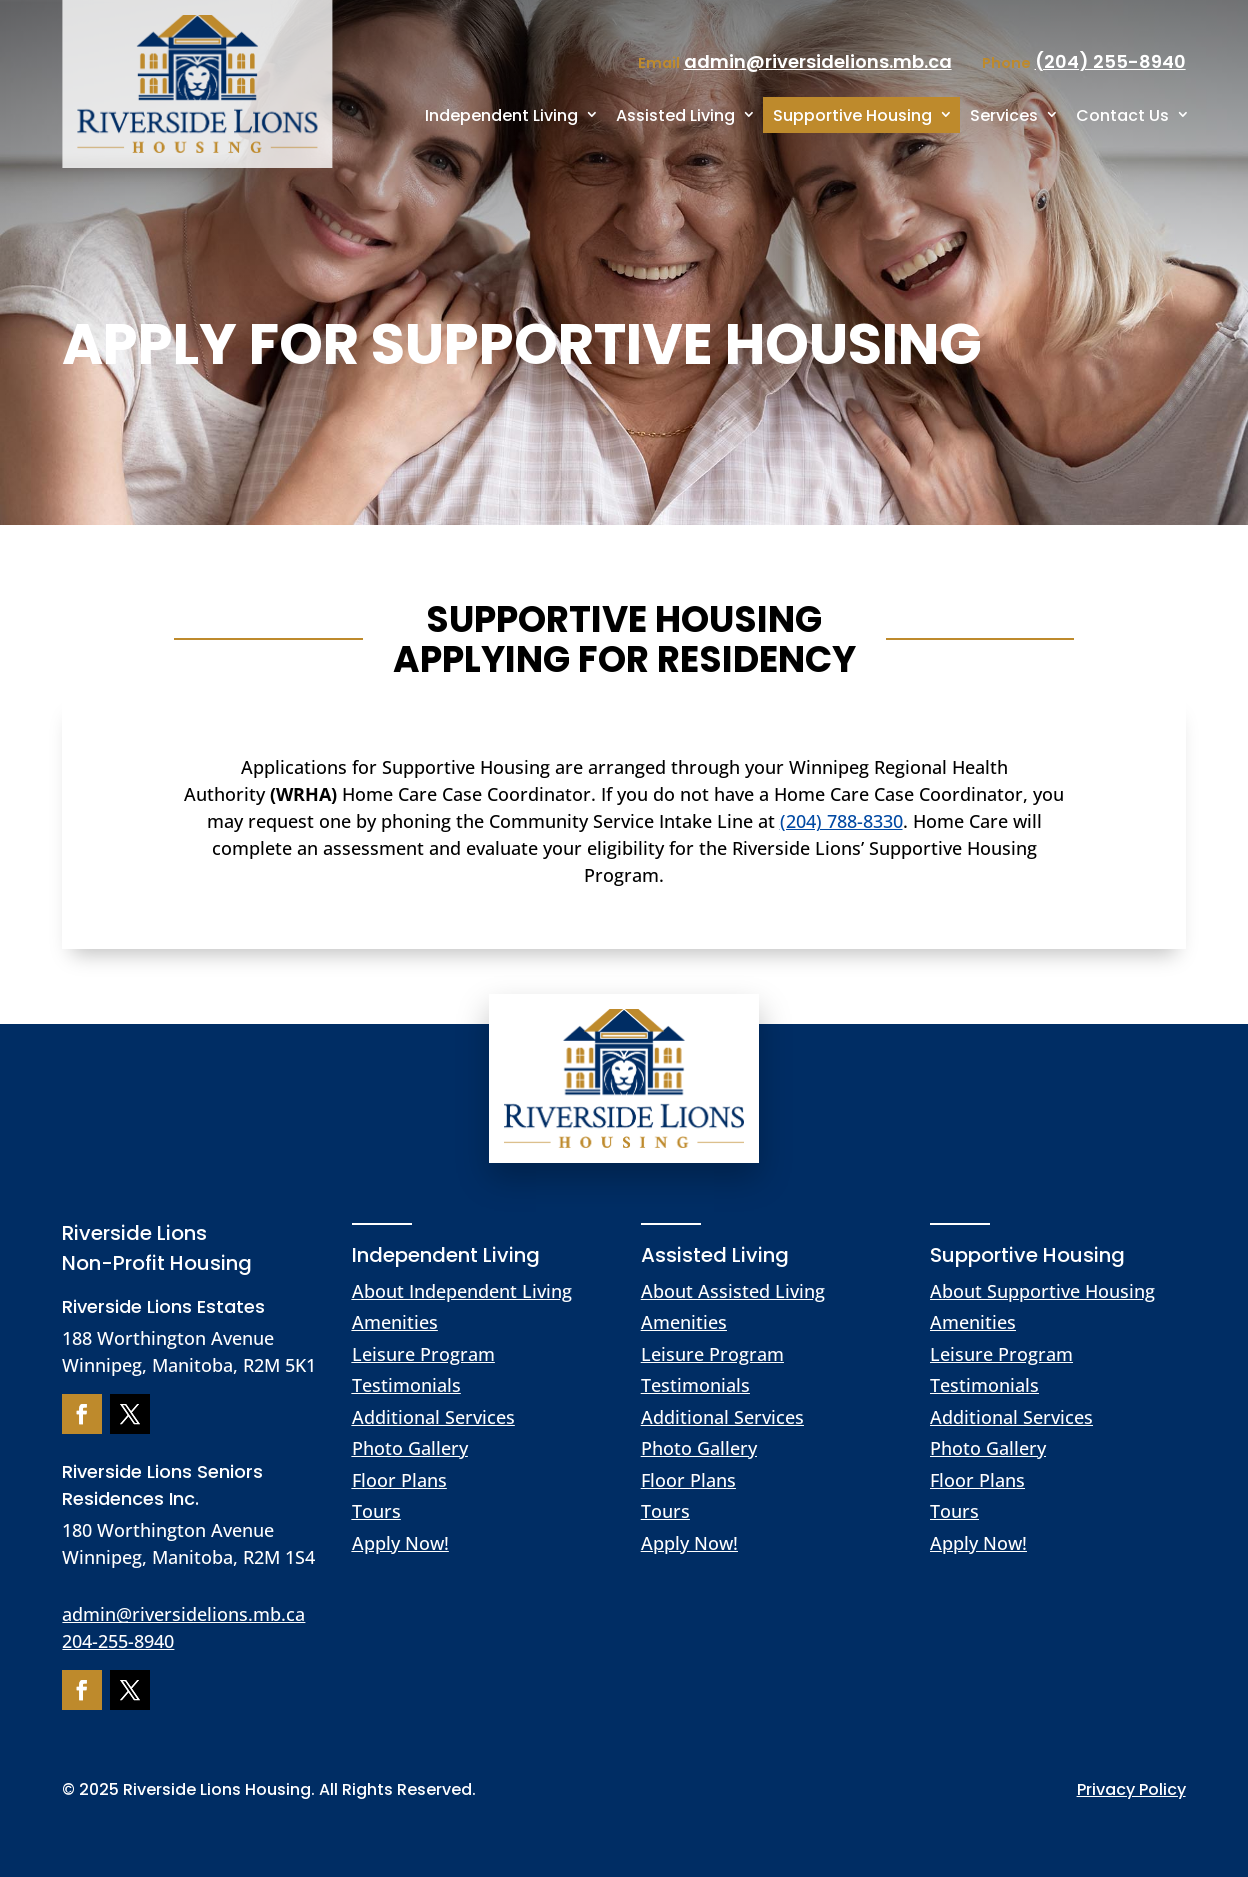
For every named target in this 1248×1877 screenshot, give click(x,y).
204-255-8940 (118, 1641)
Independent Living (501, 115)
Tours (376, 1511)
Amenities (395, 1322)
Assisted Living (675, 115)
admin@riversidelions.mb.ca (183, 1614)
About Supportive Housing (1042, 1291)
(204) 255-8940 (1110, 61)
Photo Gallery (410, 1448)
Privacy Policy (1131, 1789)
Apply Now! (400, 1543)
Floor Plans (399, 1480)
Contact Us (1122, 115)
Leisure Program (423, 1354)
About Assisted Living (733, 1291)
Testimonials (406, 1385)
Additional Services (433, 1417)
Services (1004, 115)
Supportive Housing (852, 115)
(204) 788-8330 (841, 821)
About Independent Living (462, 1291)
